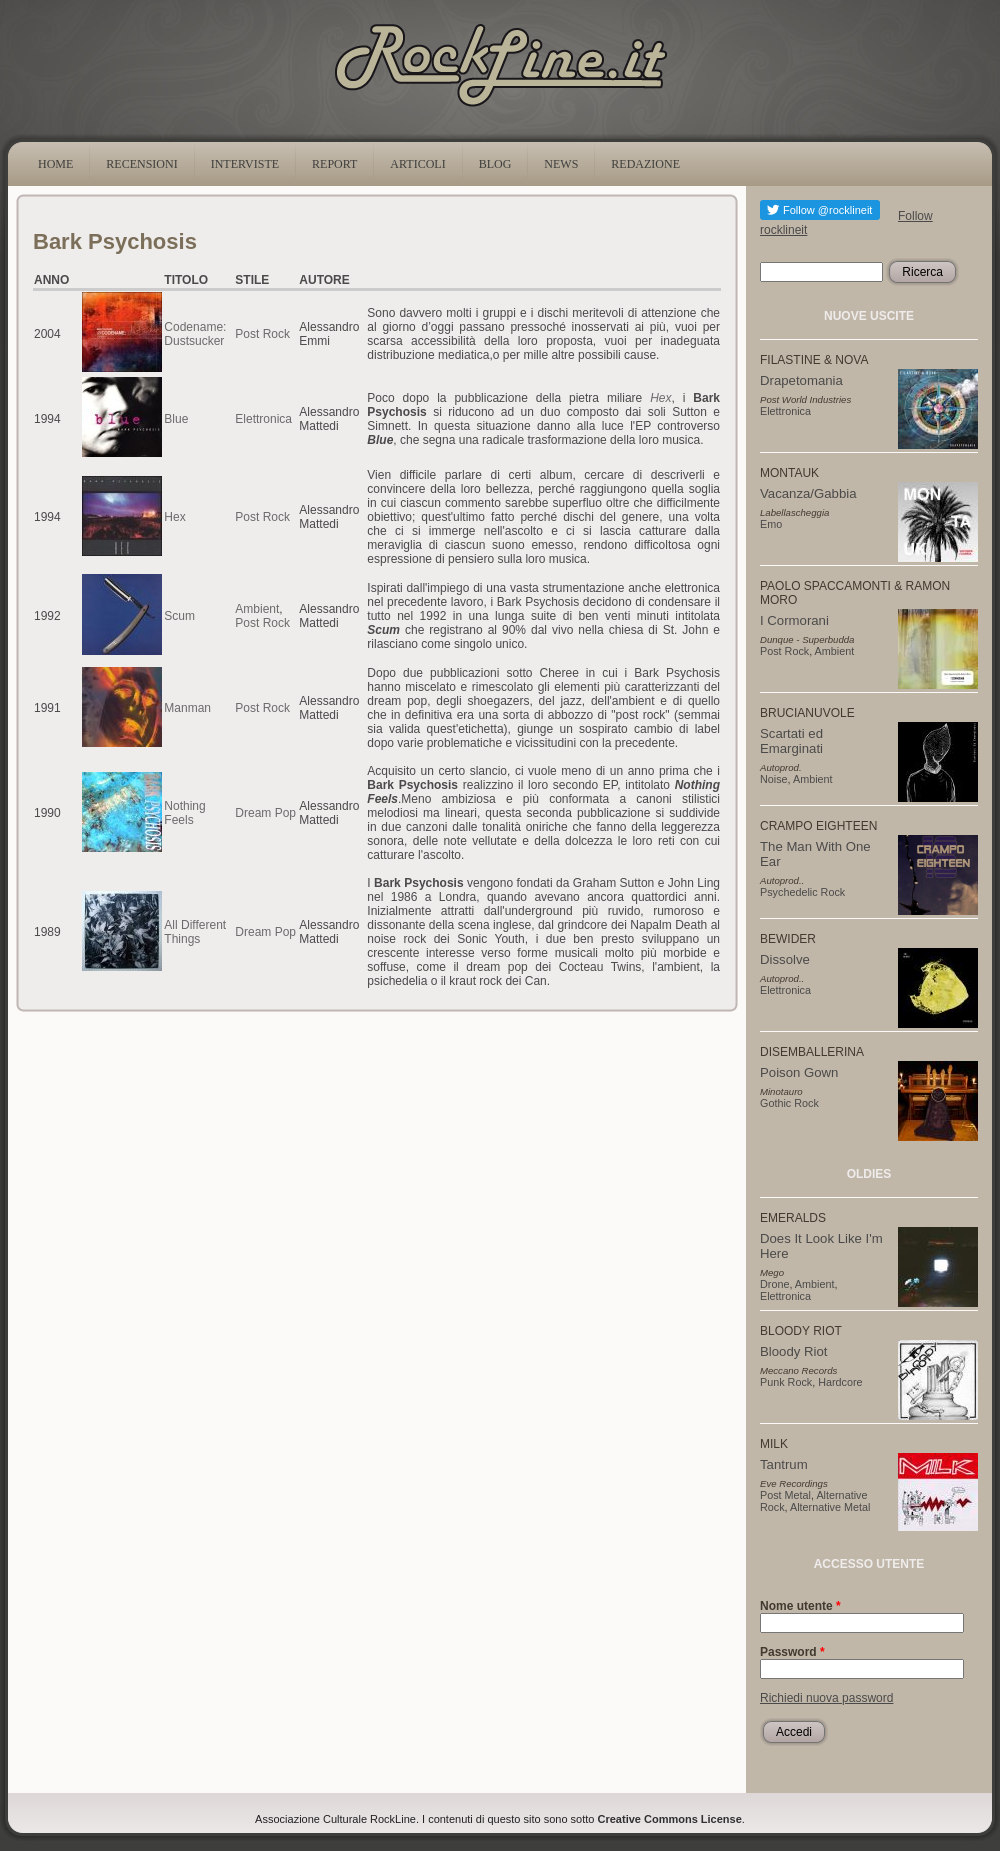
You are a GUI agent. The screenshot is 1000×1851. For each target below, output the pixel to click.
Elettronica (263, 419)
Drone (774, 1284)
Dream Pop (265, 813)
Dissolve (785, 959)
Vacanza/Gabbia (808, 493)
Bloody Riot (793, 1351)
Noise (774, 779)
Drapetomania (801, 380)
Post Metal (785, 1495)
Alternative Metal (830, 1507)
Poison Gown (799, 1072)
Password (792, 1652)
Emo (771, 524)
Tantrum (784, 1464)
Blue (176, 419)
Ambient (257, 609)
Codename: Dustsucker (195, 334)
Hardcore (840, 1382)
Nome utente (800, 1606)
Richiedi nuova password (826, 1698)
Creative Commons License (670, 1819)
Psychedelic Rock (802, 892)
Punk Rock (786, 1382)
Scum (179, 616)
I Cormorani (794, 620)
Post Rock (262, 334)
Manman (187, 708)
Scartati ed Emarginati (791, 741)
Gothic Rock (789, 1103)
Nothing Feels (184, 813)
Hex (174, 517)
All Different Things (195, 932)
